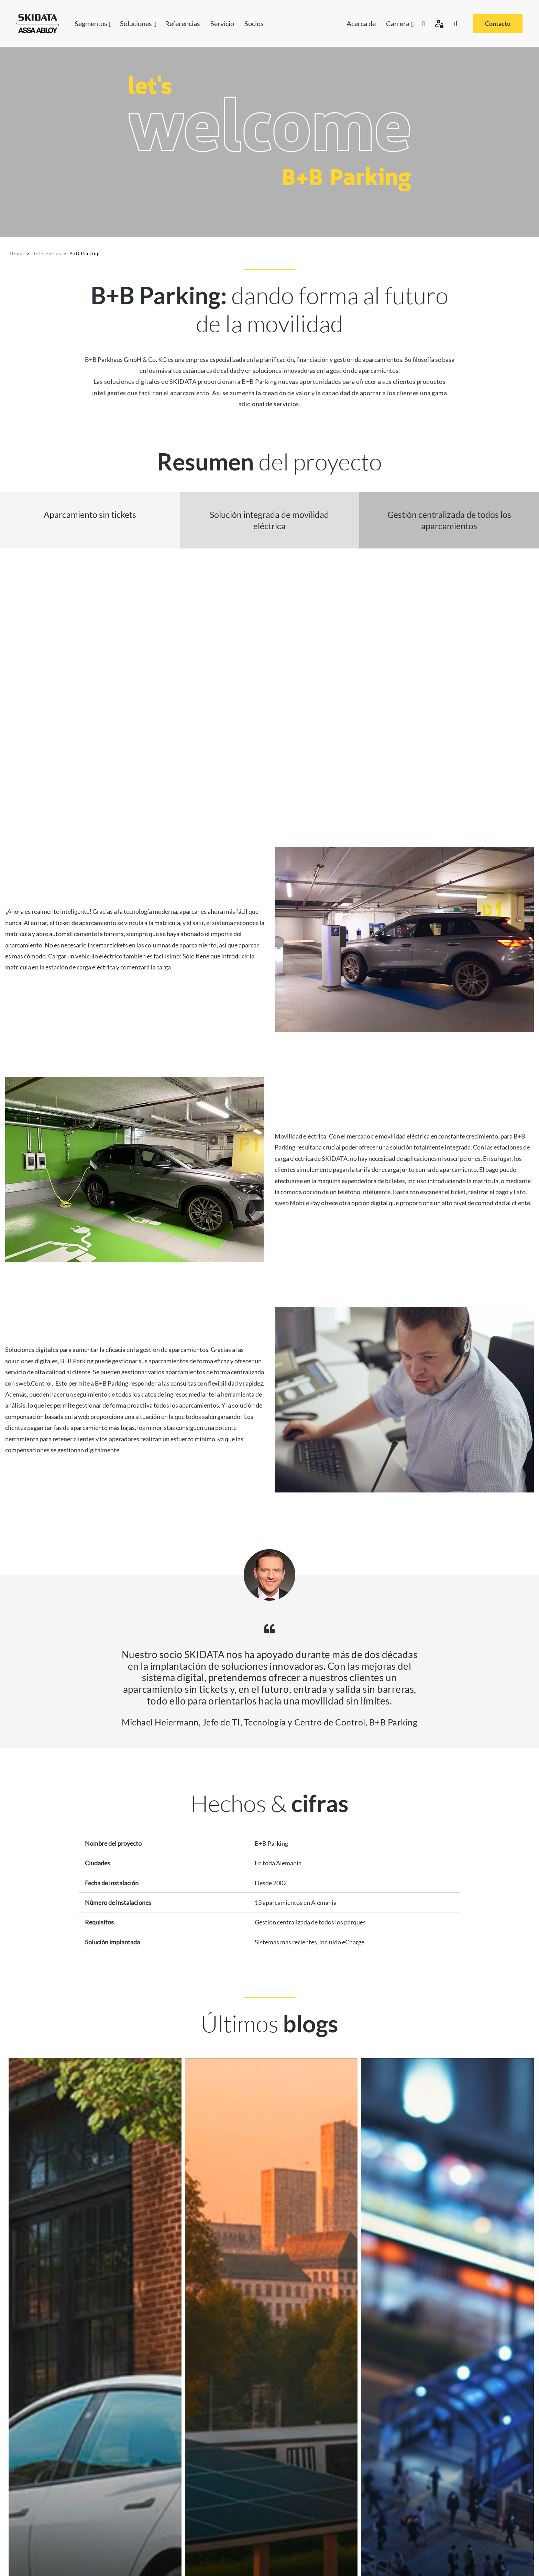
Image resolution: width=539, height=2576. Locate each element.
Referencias (182, 23)
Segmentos (92, 23)
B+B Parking (84, 253)
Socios (254, 23)
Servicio (222, 23)
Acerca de (361, 23)
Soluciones (137, 23)
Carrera (399, 23)
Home (17, 253)
